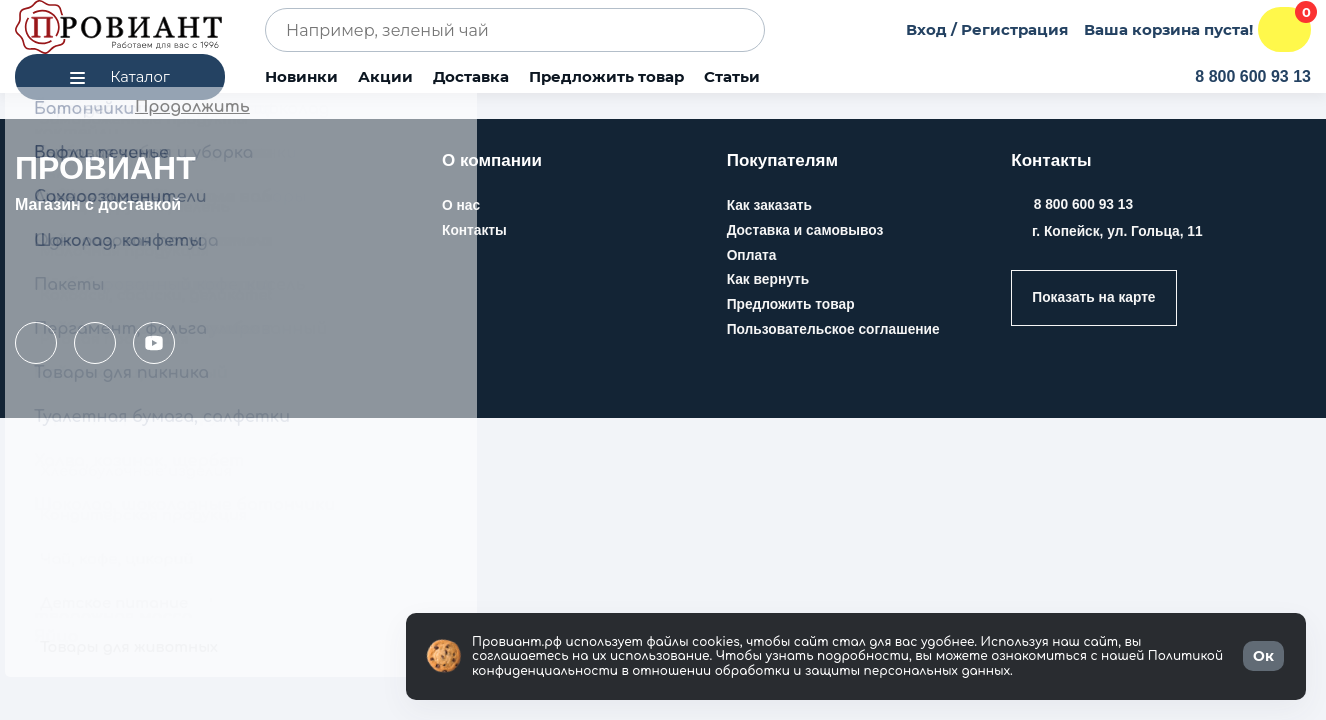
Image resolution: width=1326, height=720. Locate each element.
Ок (1263, 656)
